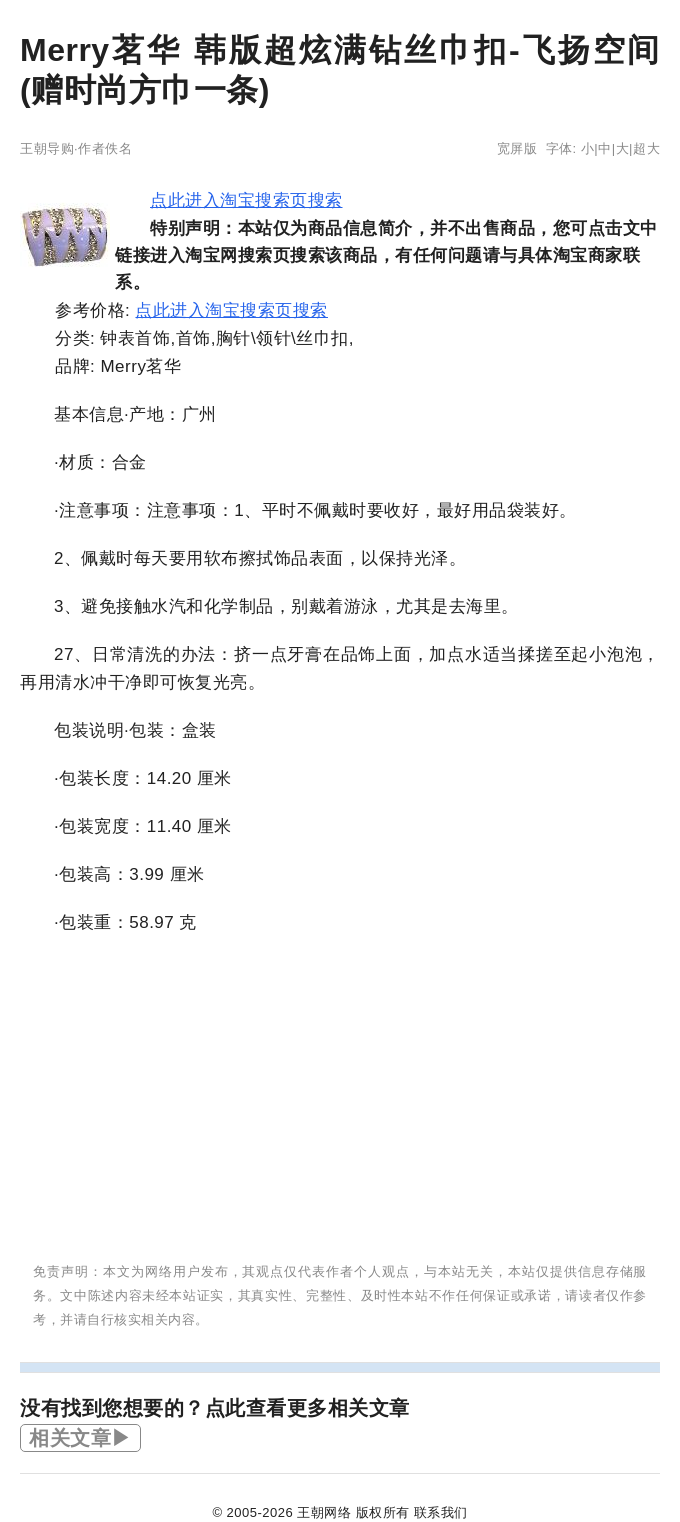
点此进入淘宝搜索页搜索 (246, 200)
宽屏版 (517, 148)
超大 (646, 148)
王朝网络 (324, 1512)
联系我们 (441, 1512)
